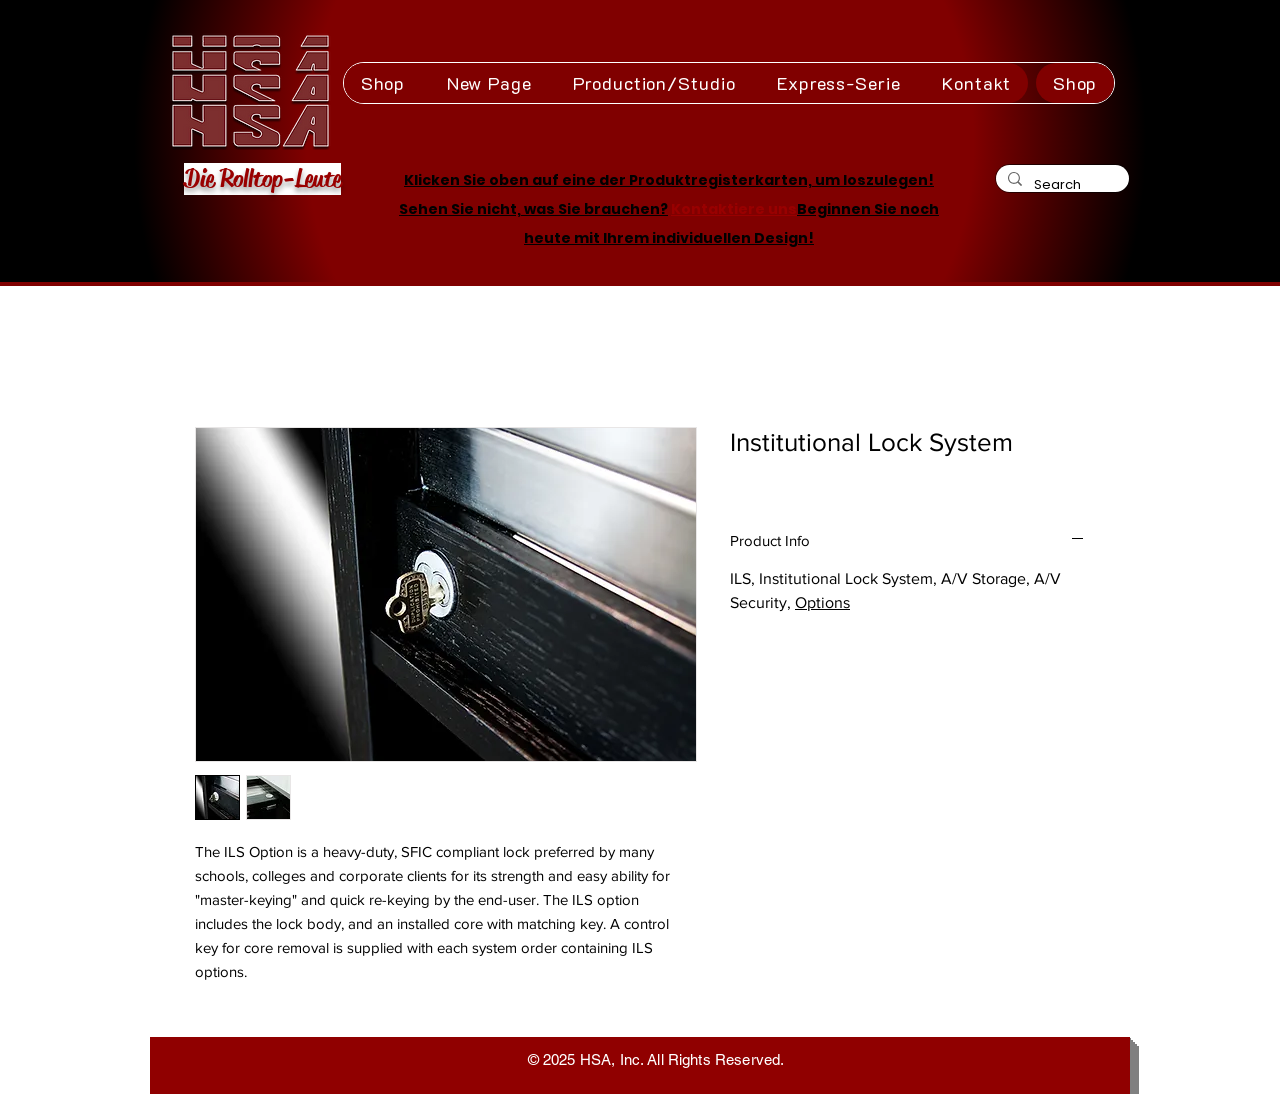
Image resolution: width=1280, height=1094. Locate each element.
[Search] (1060, 184)
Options (822, 602)
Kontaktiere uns (734, 209)
